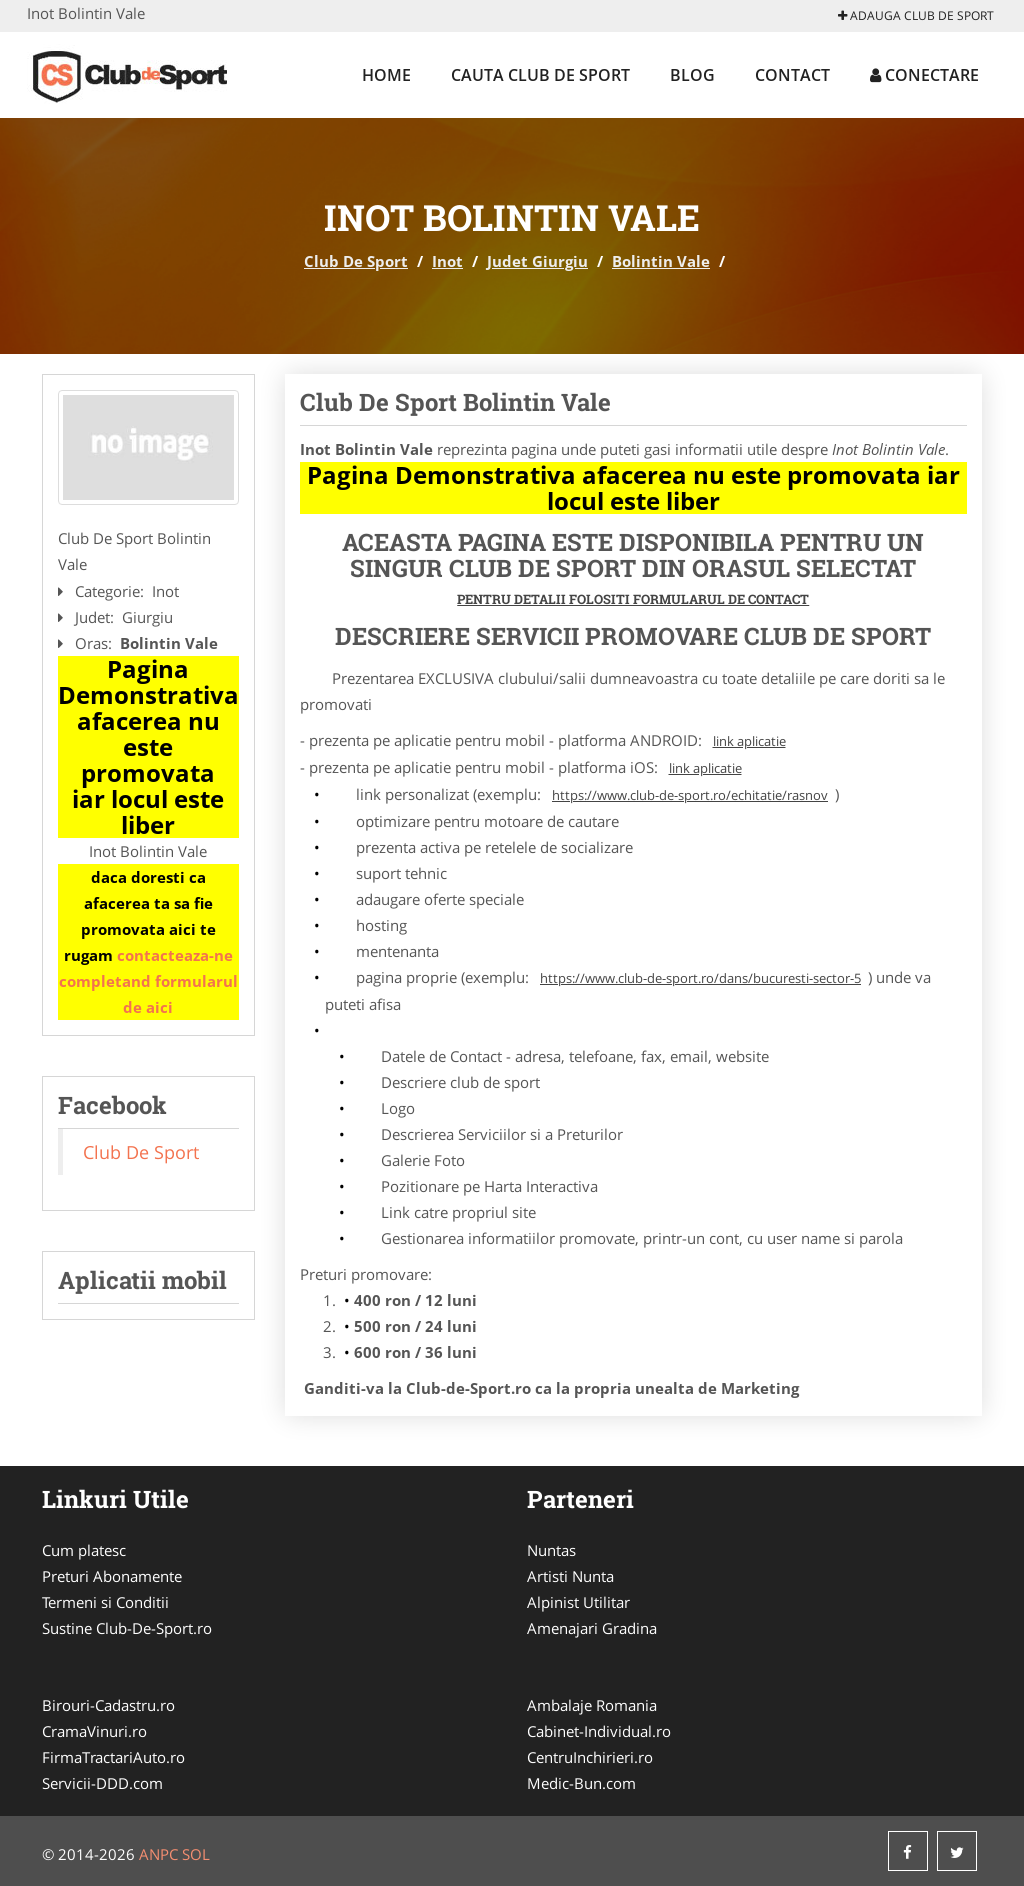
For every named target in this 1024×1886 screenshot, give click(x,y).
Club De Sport (356, 261)
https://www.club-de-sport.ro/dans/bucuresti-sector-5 (700, 978)
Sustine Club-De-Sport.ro (127, 1628)
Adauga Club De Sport (916, 15)
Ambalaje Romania (592, 1705)
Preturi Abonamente (112, 1576)
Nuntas (551, 1550)
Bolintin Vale (661, 261)
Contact (792, 75)
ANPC (158, 1854)
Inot (447, 261)
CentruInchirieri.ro (590, 1757)
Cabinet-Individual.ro (599, 1731)
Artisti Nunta (570, 1576)
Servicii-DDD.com (102, 1783)
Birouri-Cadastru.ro (108, 1705)
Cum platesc (84, 1550)
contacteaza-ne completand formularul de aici (148, 981)
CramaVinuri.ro (94, 1731)
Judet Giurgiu (537, 261)
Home (386, 75)
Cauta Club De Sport (540, 75)
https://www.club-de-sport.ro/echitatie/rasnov (690, 795)
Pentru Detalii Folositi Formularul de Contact (633, 599)
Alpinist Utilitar (578, 1602)
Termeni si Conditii (105, 1602)
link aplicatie (749, 741)
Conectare (924, 75)
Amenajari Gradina (592, 1628)
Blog (692, 75)
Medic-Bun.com (581, 1783)
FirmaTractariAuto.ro (113, 1757)
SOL (196, 1854)
